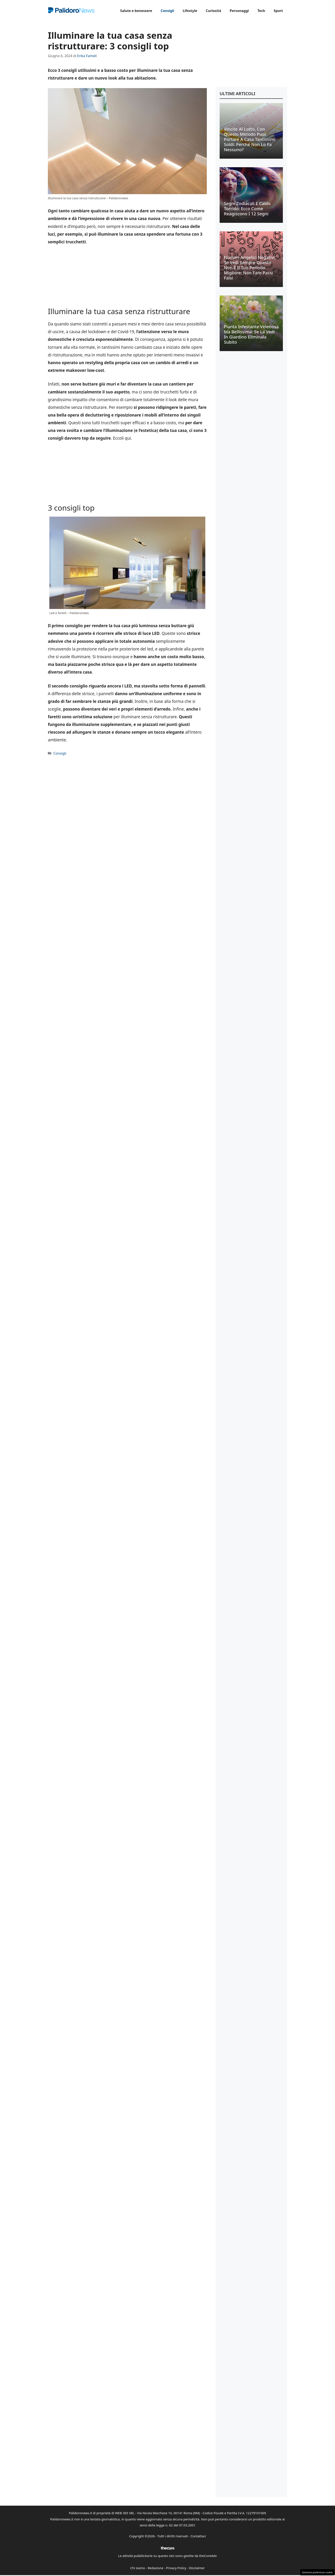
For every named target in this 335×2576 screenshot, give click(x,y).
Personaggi (239, 10)
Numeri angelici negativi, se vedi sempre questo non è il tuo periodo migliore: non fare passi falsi (250, 267)
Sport (278, 10)
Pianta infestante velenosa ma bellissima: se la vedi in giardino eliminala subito (251, 334)
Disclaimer (197, 2568)
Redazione (155, 2568)
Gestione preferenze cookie (317, 2572)
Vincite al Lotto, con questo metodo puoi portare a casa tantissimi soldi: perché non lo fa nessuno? (249, 139)
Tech (261, 10)
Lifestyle (190, 10)
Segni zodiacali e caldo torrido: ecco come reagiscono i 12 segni (247, 209)
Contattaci (198, 2536)
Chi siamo (137, 2568)
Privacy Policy (176, 2568)
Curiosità (213, 10)
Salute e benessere (136, 10)
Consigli (167, 10)
